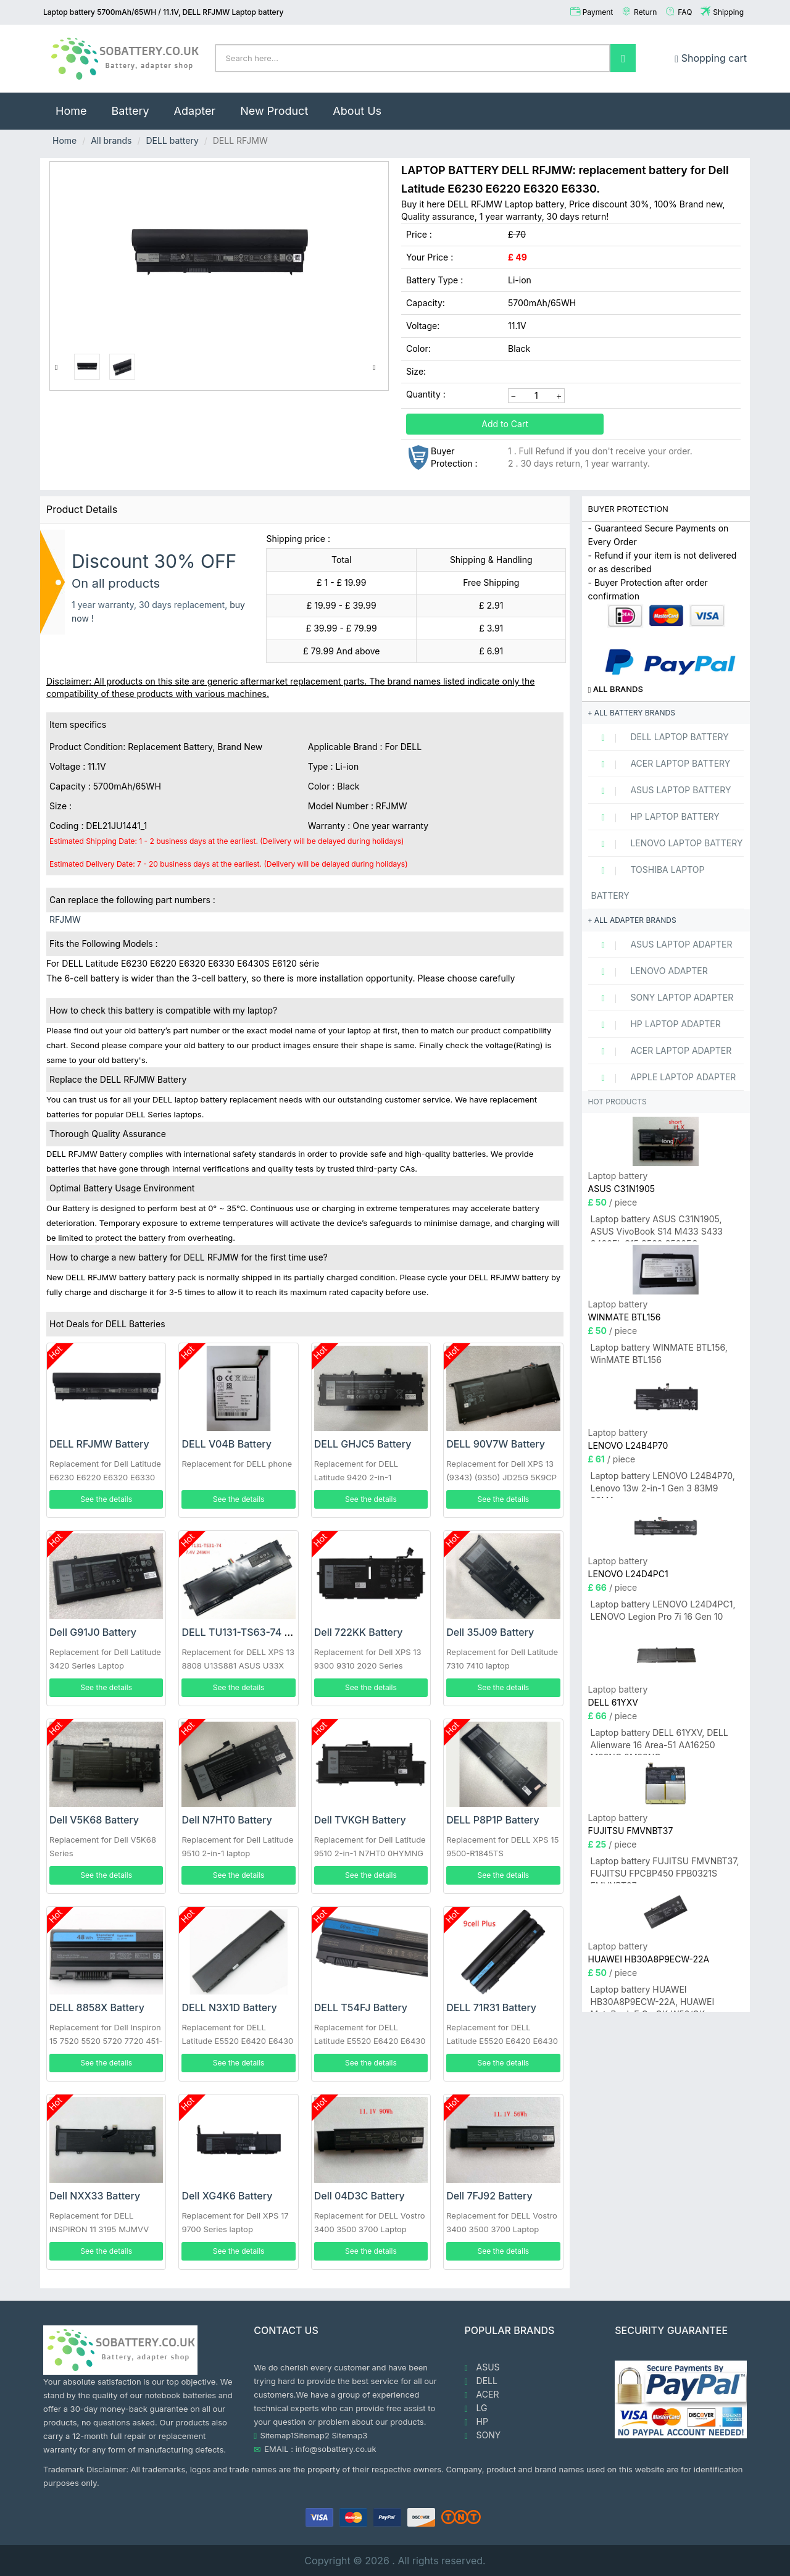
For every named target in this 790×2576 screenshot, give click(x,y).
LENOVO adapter (649, 971)
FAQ (685, 12)
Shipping (728, 12)
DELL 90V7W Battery (495, 1444)
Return (645, 12)
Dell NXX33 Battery (94, 2196)
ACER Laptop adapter (661, 1050)
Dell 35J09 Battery (490, 1632)
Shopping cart (711, 58)
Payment (598, 12)
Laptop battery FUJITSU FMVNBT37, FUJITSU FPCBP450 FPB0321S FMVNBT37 (665, 1869)
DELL (481, 2380)
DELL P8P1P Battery (492, 1820)
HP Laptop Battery (655, 816)
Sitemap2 (312, 2435)
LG (476, 2408)
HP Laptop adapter (656, 1024)
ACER (482, 2394)
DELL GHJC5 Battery (363, 1444)
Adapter (195, 110)
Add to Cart (504, 424)
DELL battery (172, 140)
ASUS (482, 2367)
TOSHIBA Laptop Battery (648, 882)
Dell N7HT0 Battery (226, 1820)
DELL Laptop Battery (660, 737)
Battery (130, 110)
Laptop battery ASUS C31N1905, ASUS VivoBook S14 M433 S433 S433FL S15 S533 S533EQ (657, 1227)
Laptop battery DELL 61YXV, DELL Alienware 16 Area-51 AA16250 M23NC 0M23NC (659, 1741)
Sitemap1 (277, 2435)
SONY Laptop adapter (662, 997)
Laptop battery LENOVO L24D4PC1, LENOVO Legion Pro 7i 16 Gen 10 (663, 1610)
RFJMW (65, 919)
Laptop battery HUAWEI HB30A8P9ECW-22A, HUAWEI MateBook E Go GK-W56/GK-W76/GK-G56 (653, 1998)
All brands (111, 140)
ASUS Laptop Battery (661, 790)
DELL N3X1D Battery (228, 2007)
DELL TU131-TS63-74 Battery (249, 1632)
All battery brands (631, 712)
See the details (106, 1499)
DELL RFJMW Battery (99, 1444)
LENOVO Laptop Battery (667, 843)
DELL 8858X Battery (96, 2007)
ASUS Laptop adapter (662, 944)
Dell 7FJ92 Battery (489, 2196)
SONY (483, 2435)
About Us (357, 110)
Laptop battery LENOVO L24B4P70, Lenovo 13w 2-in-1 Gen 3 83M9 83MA (663, 1484)
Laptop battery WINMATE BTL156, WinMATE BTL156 (659, 1353)
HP (476, 2421)
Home (77, 105)
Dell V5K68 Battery (94, 1820)
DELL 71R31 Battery (491, 2007)
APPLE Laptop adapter (663, 1077)
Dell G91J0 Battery (92, 1632)
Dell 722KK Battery (358, 1632)
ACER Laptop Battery (661, 763)
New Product (274, 110)
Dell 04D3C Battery (359, 2196)
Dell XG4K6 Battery (226, 2196)
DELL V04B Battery (226, 1444)
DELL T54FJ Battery (360, 2007)
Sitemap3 (350, 2435)
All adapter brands (632, 920)
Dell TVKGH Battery (360, 1820)
